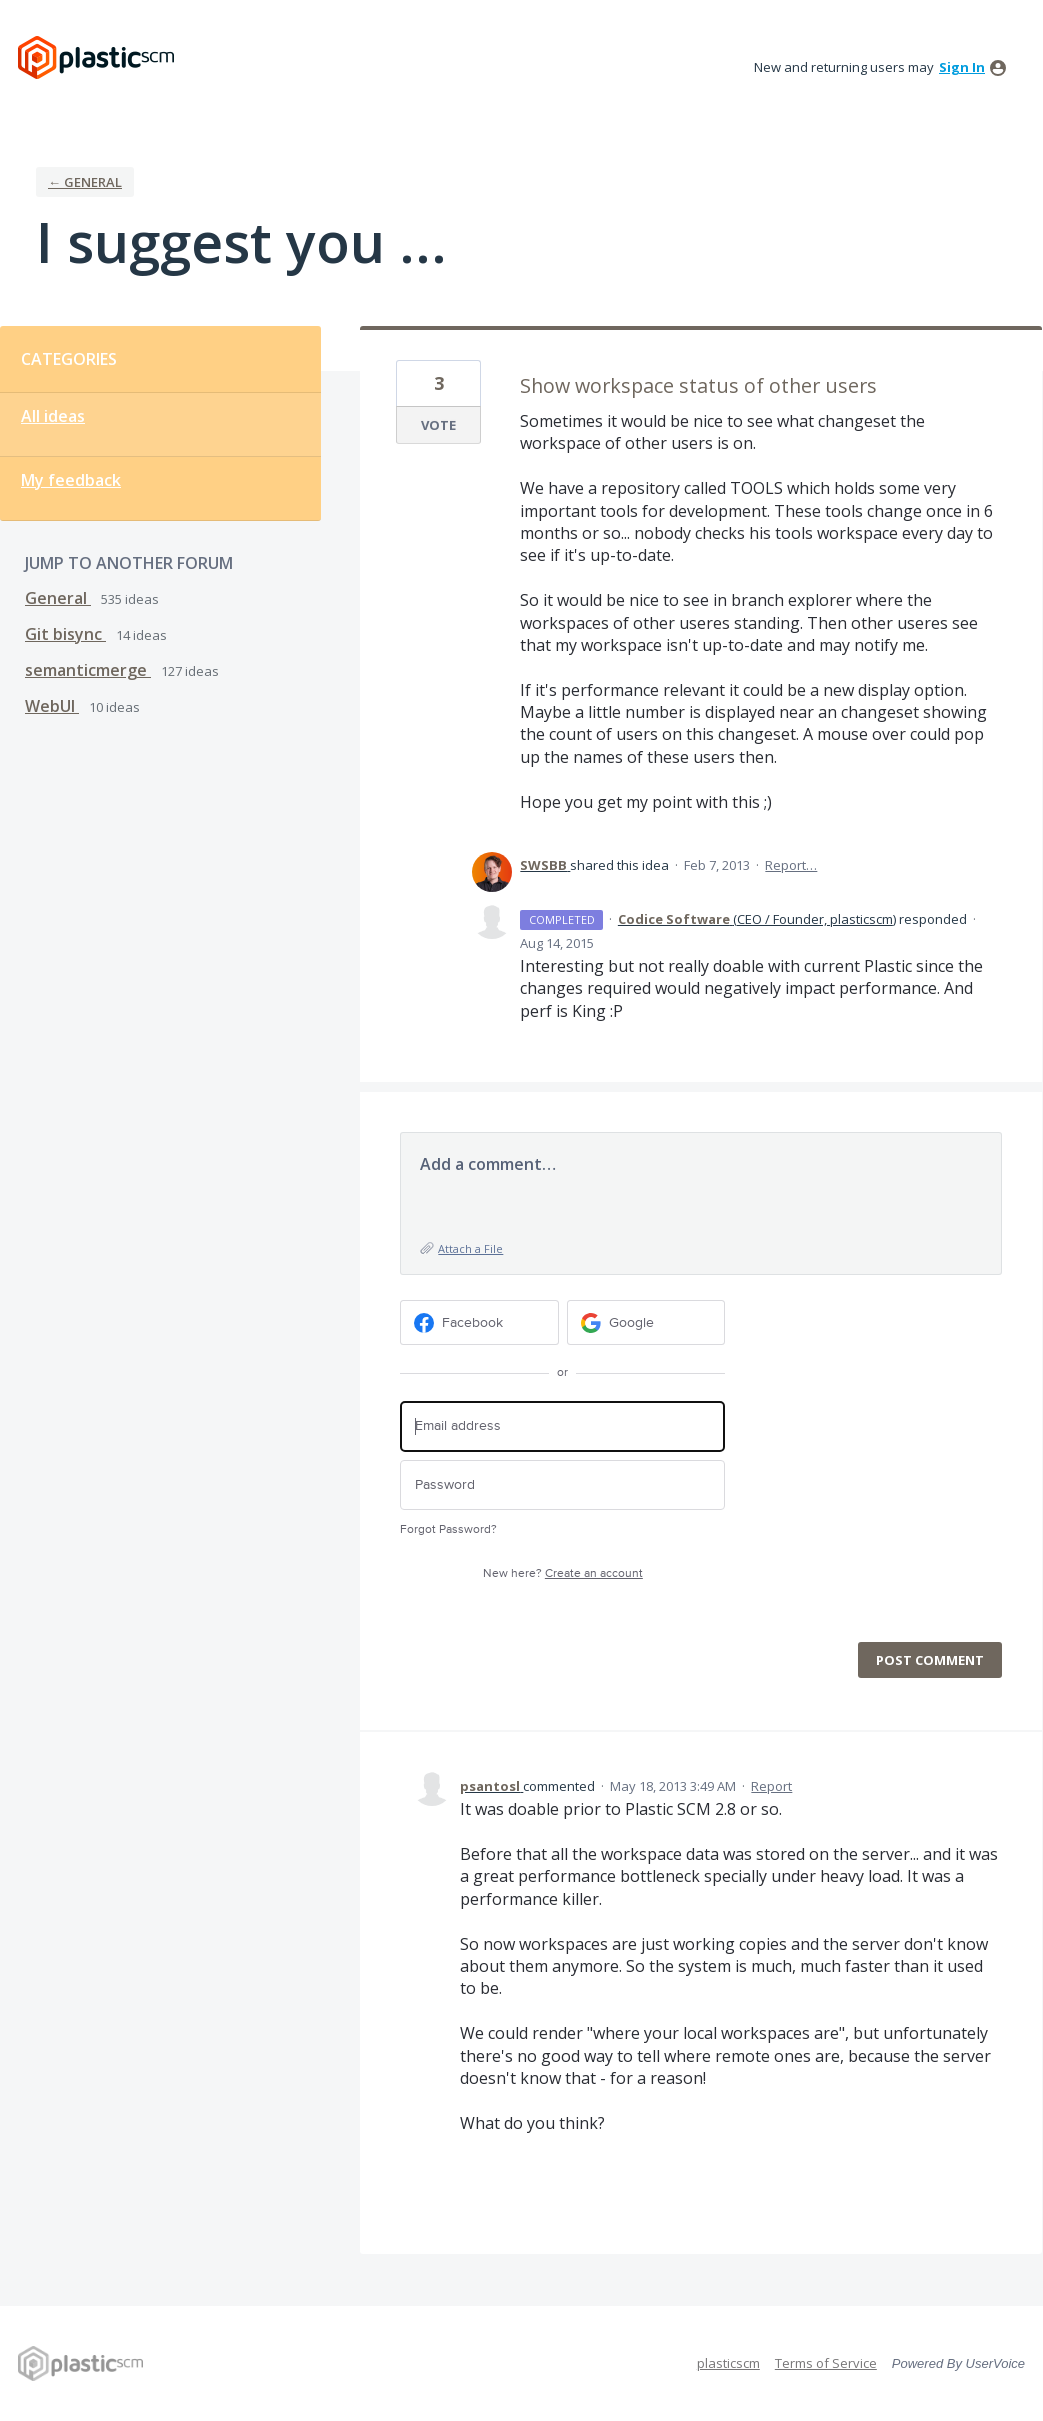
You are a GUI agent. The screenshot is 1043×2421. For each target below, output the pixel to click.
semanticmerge (88, 670)
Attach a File (470, 1248)
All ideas (53, 416)
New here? (563, 1573)
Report (771, 1786)
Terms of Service (826, 2363)
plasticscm (728, 2363)
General (58, 598)
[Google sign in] (646, 1322)
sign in (962, 67)
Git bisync (65, 634)
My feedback (71, 480)
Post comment (930, 1660)
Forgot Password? (448, 1529)
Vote (438, 425)
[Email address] (562, 1426)
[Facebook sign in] (479, 1322)
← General (85, 182)
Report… (791, 865)
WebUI (52, 706)
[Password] (562, 1485)
